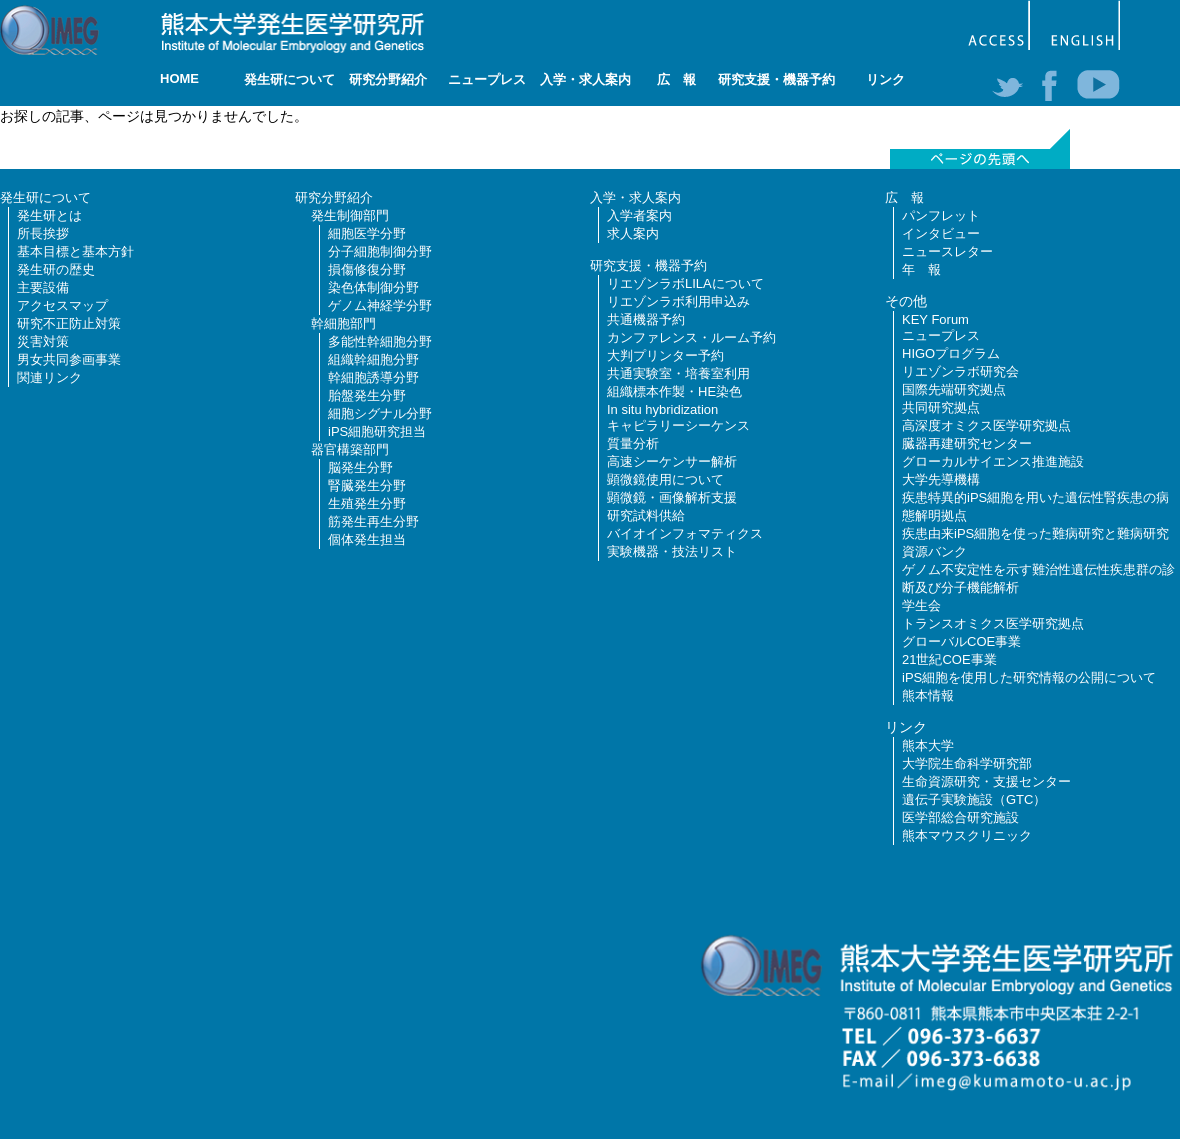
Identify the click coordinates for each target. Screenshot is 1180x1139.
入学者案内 (639, 215)
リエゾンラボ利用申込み (678, 301)
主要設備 (43, 287)
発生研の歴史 (56, 269)
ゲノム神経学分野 (380, 305)
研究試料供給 (646, 515)
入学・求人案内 (585, 79)
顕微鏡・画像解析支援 (672, 497)
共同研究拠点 (941, 407)
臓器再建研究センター (967, 443)
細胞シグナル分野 (380, 413)
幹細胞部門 (343, 323)
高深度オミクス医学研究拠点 (986, 425)
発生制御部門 (350, 215)
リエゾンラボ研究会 (960, 371)
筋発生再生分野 (373, 521)
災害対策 (43, 341)
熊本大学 (928, 745)
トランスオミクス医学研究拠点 (993, 623)
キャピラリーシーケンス (678, 425)
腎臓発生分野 (367, 485)
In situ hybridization (662, 409)
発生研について (289, 79)
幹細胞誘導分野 (373, 377)
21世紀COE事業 (949, 659)
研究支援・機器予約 (776, 79)
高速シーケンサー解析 (672, 461)
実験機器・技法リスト (672, 551)
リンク (885, 79)
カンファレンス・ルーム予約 (691, 337)
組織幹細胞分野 (373, 359)
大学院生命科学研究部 (967, 763)
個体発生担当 (367, 539)
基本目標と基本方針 (75, 251)
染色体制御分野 (373, 287)
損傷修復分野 (367, 269)
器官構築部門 (350, 449)
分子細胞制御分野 (380, 251)
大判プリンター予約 (665, 355)
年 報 (921, 269)
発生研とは (49, 215)
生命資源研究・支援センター (986, 781)
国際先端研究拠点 (954, 389)
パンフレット (941, 215)
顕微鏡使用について (665, 479)
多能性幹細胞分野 (380, 341)
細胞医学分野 (367, 233)
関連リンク (49, 377)
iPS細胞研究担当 (377, 431)
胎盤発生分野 (367, 395)
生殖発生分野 (367, 503)
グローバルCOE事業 (961, 641)
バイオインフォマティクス (685, 533)
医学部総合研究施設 (960, 817)
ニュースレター (947, 251)
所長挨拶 (43, 233)
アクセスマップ (62, 305)
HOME (179, 78)
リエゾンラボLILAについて (685, 283)
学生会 (921, 605)
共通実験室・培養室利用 (678, 373)
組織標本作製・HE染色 (674, 391)
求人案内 (633, 233)
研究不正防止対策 (69, 323)
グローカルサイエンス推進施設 (993, 461)
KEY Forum (935, 319)
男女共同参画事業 (69, 359)
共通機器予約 (646, 319)
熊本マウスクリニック (967, 835)
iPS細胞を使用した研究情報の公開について (1029, 677)
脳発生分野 (360, 467)
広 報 (676, 79)
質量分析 (633, 443)
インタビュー (941, 233)
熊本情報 (928, 695)
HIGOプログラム (951, 353)
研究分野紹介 (388, 79)
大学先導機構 (941, 479)
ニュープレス (487, 79)
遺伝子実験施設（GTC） (974, 799)
